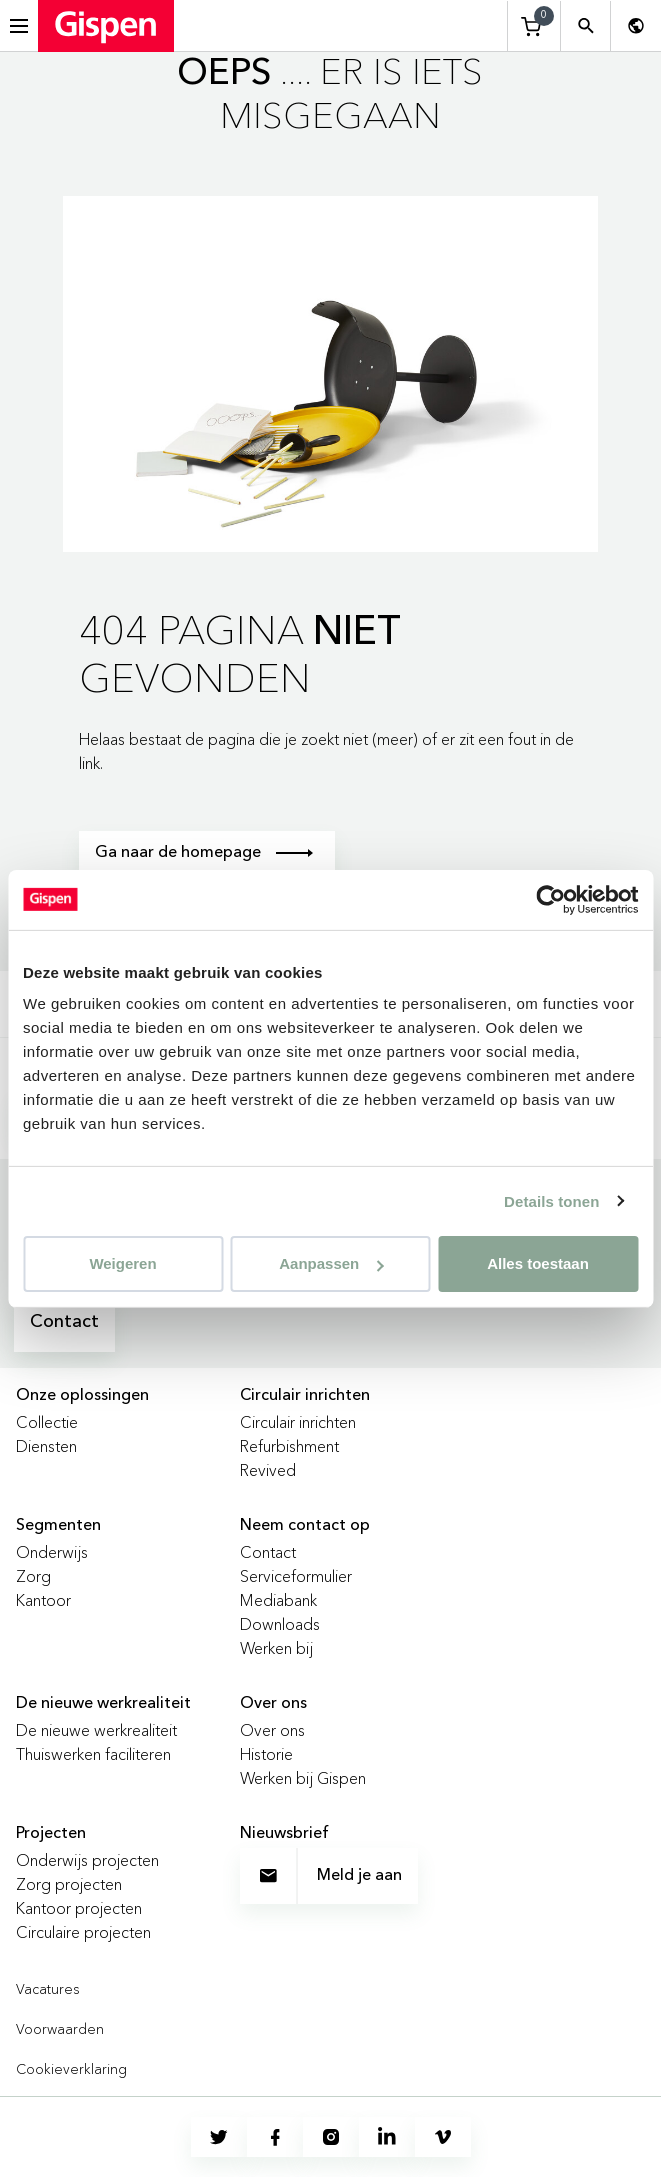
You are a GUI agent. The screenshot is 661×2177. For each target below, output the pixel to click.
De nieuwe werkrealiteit (96, 1730)
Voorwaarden (60, 2029)
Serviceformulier (296, 1576)
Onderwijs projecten (87, 1860)
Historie (266, 1754)
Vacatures (48, 1989)
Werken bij (276, 1648)
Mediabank (278, 1600)
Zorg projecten (69, 1884)
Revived (268, 1470)
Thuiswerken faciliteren (93, 1754)
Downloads (280, 1624)
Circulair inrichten (298, 1422)
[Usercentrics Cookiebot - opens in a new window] (550, 899)
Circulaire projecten (83, 1932)
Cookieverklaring (71, 2069)
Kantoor (43, 1600)
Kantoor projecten (79, 1908)
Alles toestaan (538, 1263)
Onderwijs (52, 1552)
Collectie (47, 1422)
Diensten (46, 1446)
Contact (64, 1322)
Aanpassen (331, 1263)
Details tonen (551, 1200)
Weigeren (122, 1263)
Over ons (272, 1730)
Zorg (33, 1576)
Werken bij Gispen (303, 1778)
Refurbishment (289, 1446)
